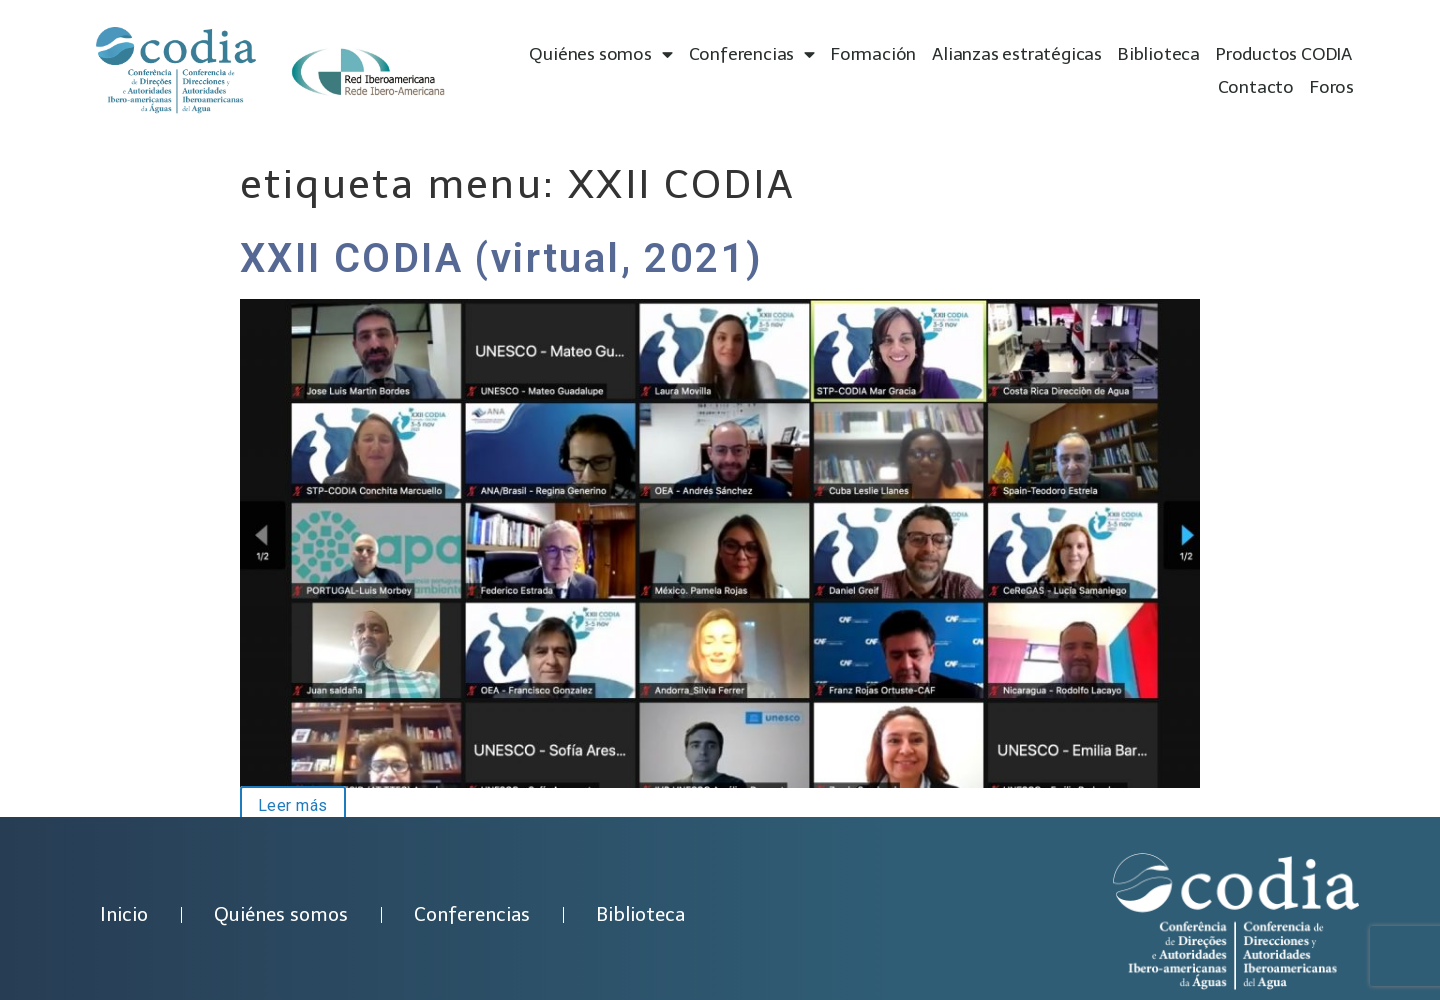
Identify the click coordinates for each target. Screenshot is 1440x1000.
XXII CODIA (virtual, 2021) (501, 258)
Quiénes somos (600, 54)
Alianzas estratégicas (1017, 54)
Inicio (124, 914)
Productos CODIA (1284, 54)
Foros (1332, 87)
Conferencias (752, 54)
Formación (873, 54)
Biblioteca (1159, 54)
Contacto (1256, 87)
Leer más (284, 804)
